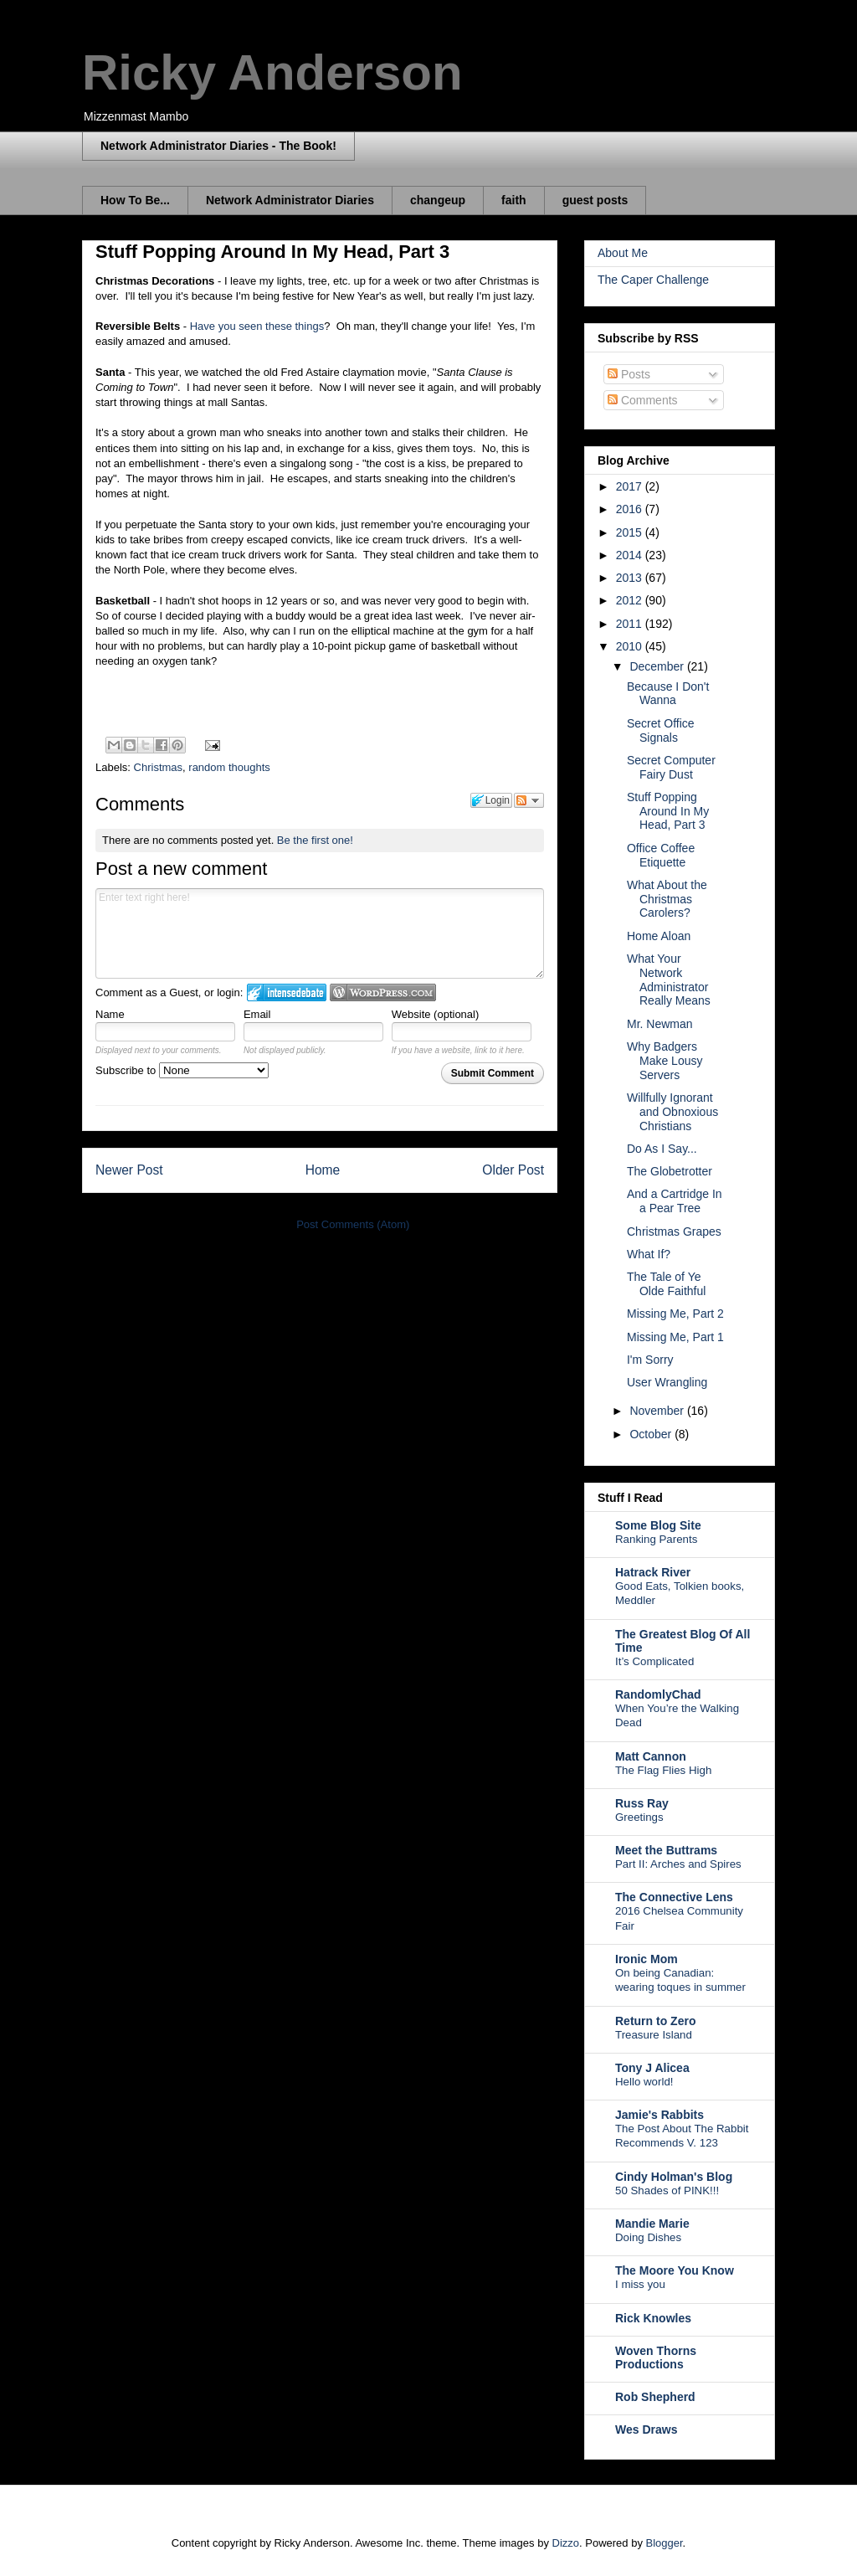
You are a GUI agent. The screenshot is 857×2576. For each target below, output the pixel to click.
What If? (648, 1254)
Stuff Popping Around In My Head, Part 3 (668, 811)
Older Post (513, 1170)
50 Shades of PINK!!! (667, 2190)
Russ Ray (642, 1803)
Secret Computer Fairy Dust (671, 767)
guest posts (595, 200)
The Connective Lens (674, 1897)
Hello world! (644, 2081)
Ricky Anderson (272, 72)
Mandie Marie (652, 2223)
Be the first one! (315, 840)
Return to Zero (655, 2021)
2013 (630, 577)
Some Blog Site (658, 1525)
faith (513, 200)
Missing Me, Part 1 (675, 1337)
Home (323, 1170)
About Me (623, 253)
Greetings (639, 1817)
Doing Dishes (648, 2237)
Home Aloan (658, 936)
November (657, 1410)
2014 (630, 555)
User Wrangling (667, 1382)
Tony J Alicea (652, 2068)
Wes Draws (646, 2429)
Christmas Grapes (674, 1231)
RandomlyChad (658, 1694)
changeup (437, 200)
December (657, 666)
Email (257, 1014)
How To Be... (135, 200)
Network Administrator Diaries (290, 200)
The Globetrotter (669, 1171)
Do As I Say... (662, 1148)
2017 (630, 486)
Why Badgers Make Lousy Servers (664, 1061)
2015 (630, 532)
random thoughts (229, 767)
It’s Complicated (654, 1661)
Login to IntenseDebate (286, 992)
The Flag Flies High (663, 1770)
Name (110, 1014)
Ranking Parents (656, 1539)
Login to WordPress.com (383, 992)
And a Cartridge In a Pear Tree (674, 1201)
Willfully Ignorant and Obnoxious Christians (672, 1112)
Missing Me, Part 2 (675, 1313)
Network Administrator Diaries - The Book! (218, 145)
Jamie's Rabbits (659, 2114)
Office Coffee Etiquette (661, 855)
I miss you (640, 2284)
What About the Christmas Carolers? (667, 899)
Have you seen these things (257, 326)
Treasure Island (653, 2034)
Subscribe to (182, 1070)
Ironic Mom (646, 1959)
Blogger (664, 2543)
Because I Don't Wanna (668, 693)
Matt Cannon (650, 1756)
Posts (629, 374)
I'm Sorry (650, 1359)
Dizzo (566, 2543)
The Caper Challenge (653, 279)
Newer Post (129, 1170)
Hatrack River (652, 1572)
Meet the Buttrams (666, 1850)
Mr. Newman (660, 1024)
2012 (630, 600)
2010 (630, 646)
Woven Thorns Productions (655, 2357)
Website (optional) (436, 1014)
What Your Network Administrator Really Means (669, 979)
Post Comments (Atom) (352, 1224)
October (652, 1434)
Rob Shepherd (655, 2397)
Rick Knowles (653, 2318)
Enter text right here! (319, 933)
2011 (630, 623)
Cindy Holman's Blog (673, 2176)
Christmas (158, 767)
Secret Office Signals (661, 730)
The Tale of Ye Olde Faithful (666, 1284)
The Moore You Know (674, 2270)
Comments (643, 400)
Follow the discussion (529, 800)
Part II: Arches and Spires (678, 1864)
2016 (630, 509)
